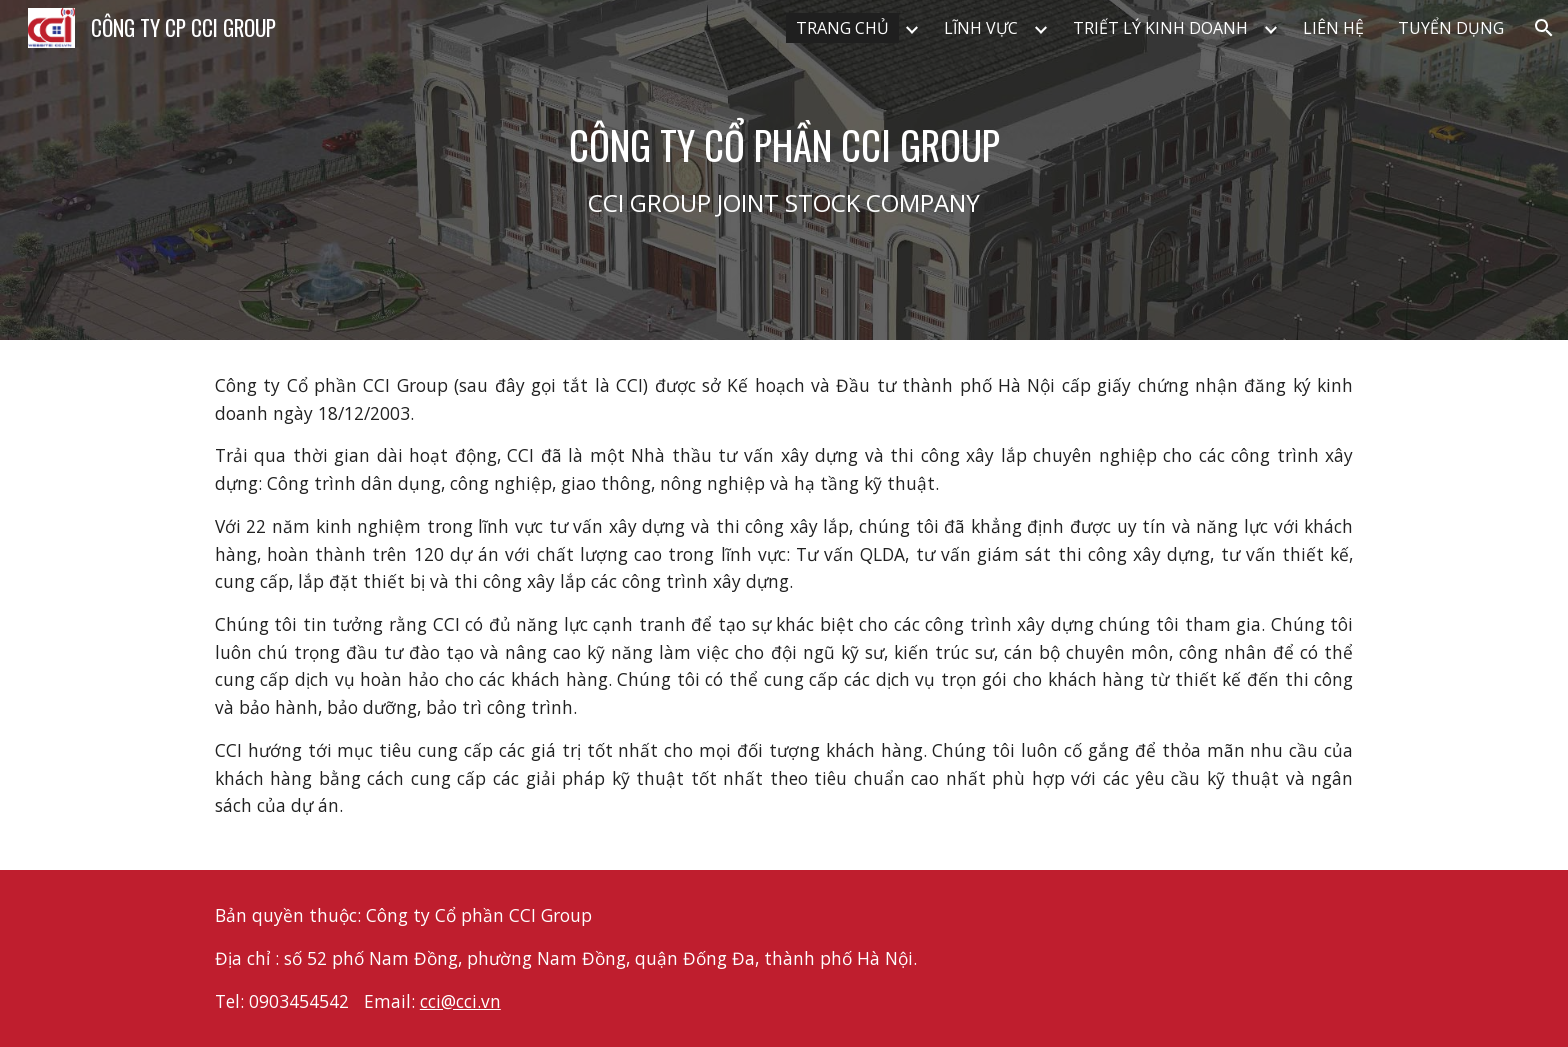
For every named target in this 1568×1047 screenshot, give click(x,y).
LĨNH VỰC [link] (981, 28)
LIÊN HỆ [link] (1333, 28)
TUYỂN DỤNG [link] (1451, 28)
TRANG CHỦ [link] (842, 28)
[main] (784, 170)
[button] (1544, 28)
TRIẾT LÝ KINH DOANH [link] (1160, 28)
